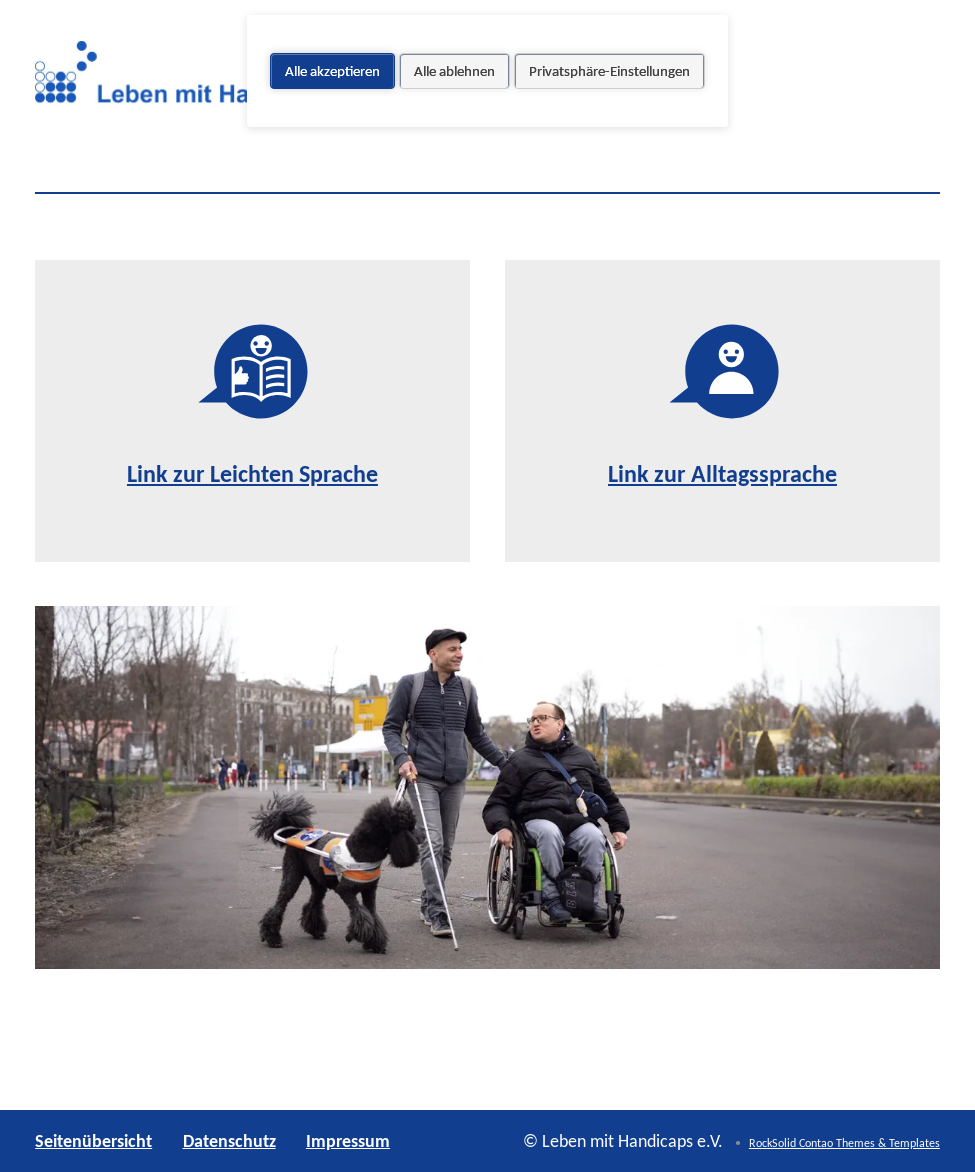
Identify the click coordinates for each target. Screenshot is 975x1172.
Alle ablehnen (454, 71)
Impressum (348, 1141)
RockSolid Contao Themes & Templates (844, 1143)
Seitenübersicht (93, 1141)
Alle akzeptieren (332, 71)
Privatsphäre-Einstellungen (609, 71)
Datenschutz (229, 1141)
